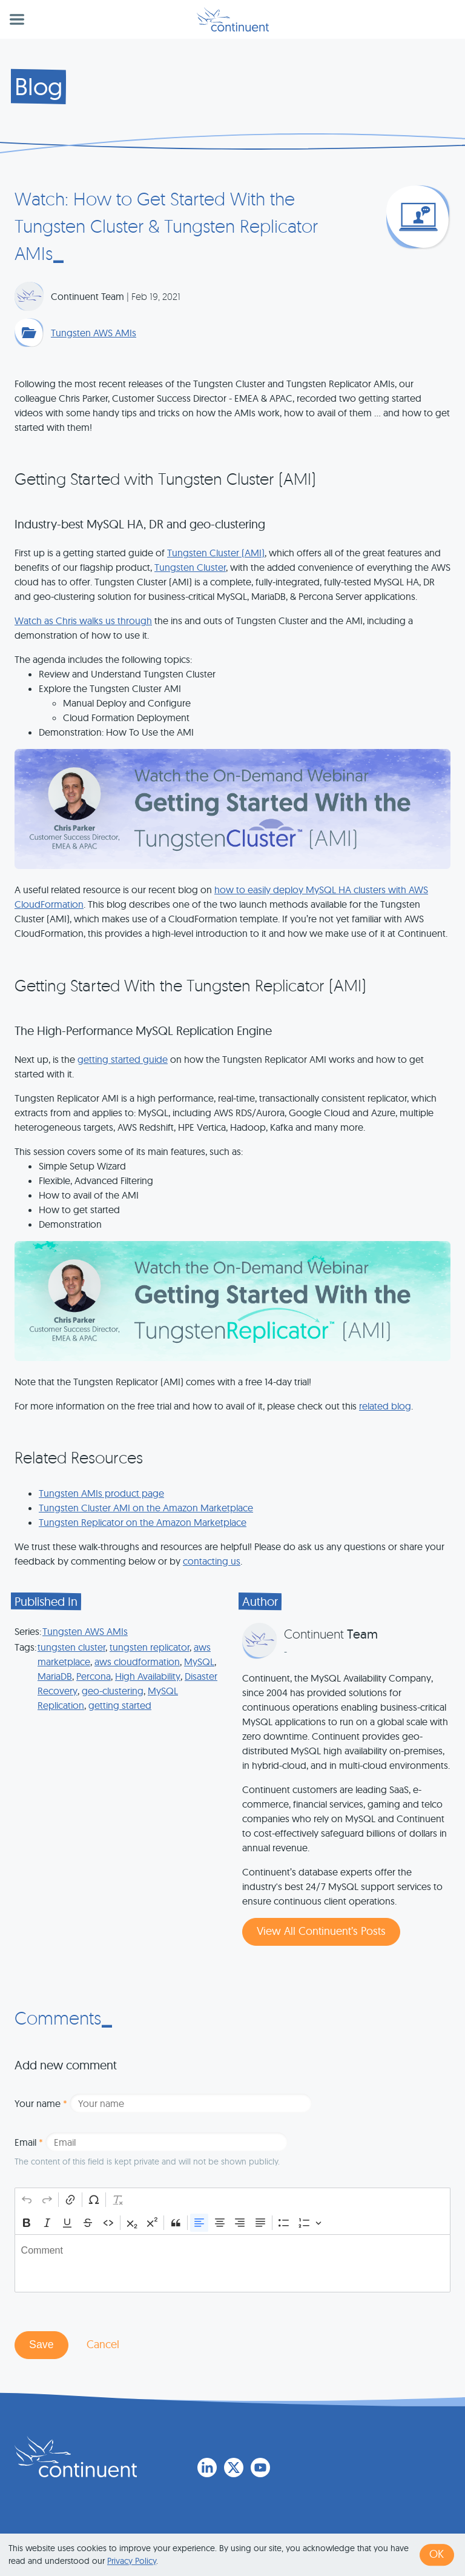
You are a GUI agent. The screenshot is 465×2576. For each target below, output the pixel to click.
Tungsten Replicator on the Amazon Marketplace (142, 1522)
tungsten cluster (71, 1647)
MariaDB (55, 1676)
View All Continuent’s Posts (321, 1931)
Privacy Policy (131, 2560)
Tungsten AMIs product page (101, 1493)
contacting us (211, 1561)
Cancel (103, 2344)
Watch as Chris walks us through (83, 620)
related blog (385, 1406)
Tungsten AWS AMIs (93, 333)
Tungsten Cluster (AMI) (216, 553)
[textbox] (232, 2263)
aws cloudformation (137, 1662)
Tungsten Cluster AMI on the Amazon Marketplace (146, 1508)
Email (29, 2142)
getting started (119, 1705)
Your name (41, 2103)
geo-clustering (112, 1691)
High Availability (147, 1676)
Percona (93, 1676)
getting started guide (123, 1059)
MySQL (199, 1662)
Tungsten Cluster (190, 567)
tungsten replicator (150, 1647)
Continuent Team (87, 296)
